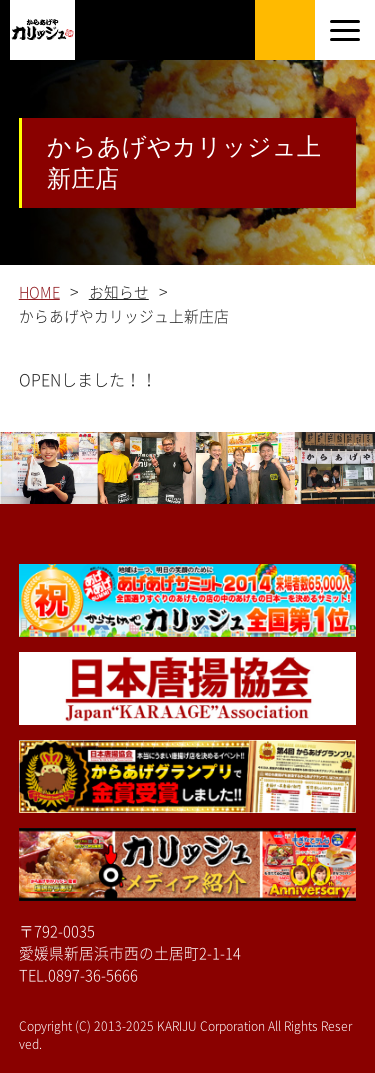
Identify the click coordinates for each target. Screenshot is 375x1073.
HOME (39, 292)
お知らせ (119, 292)
